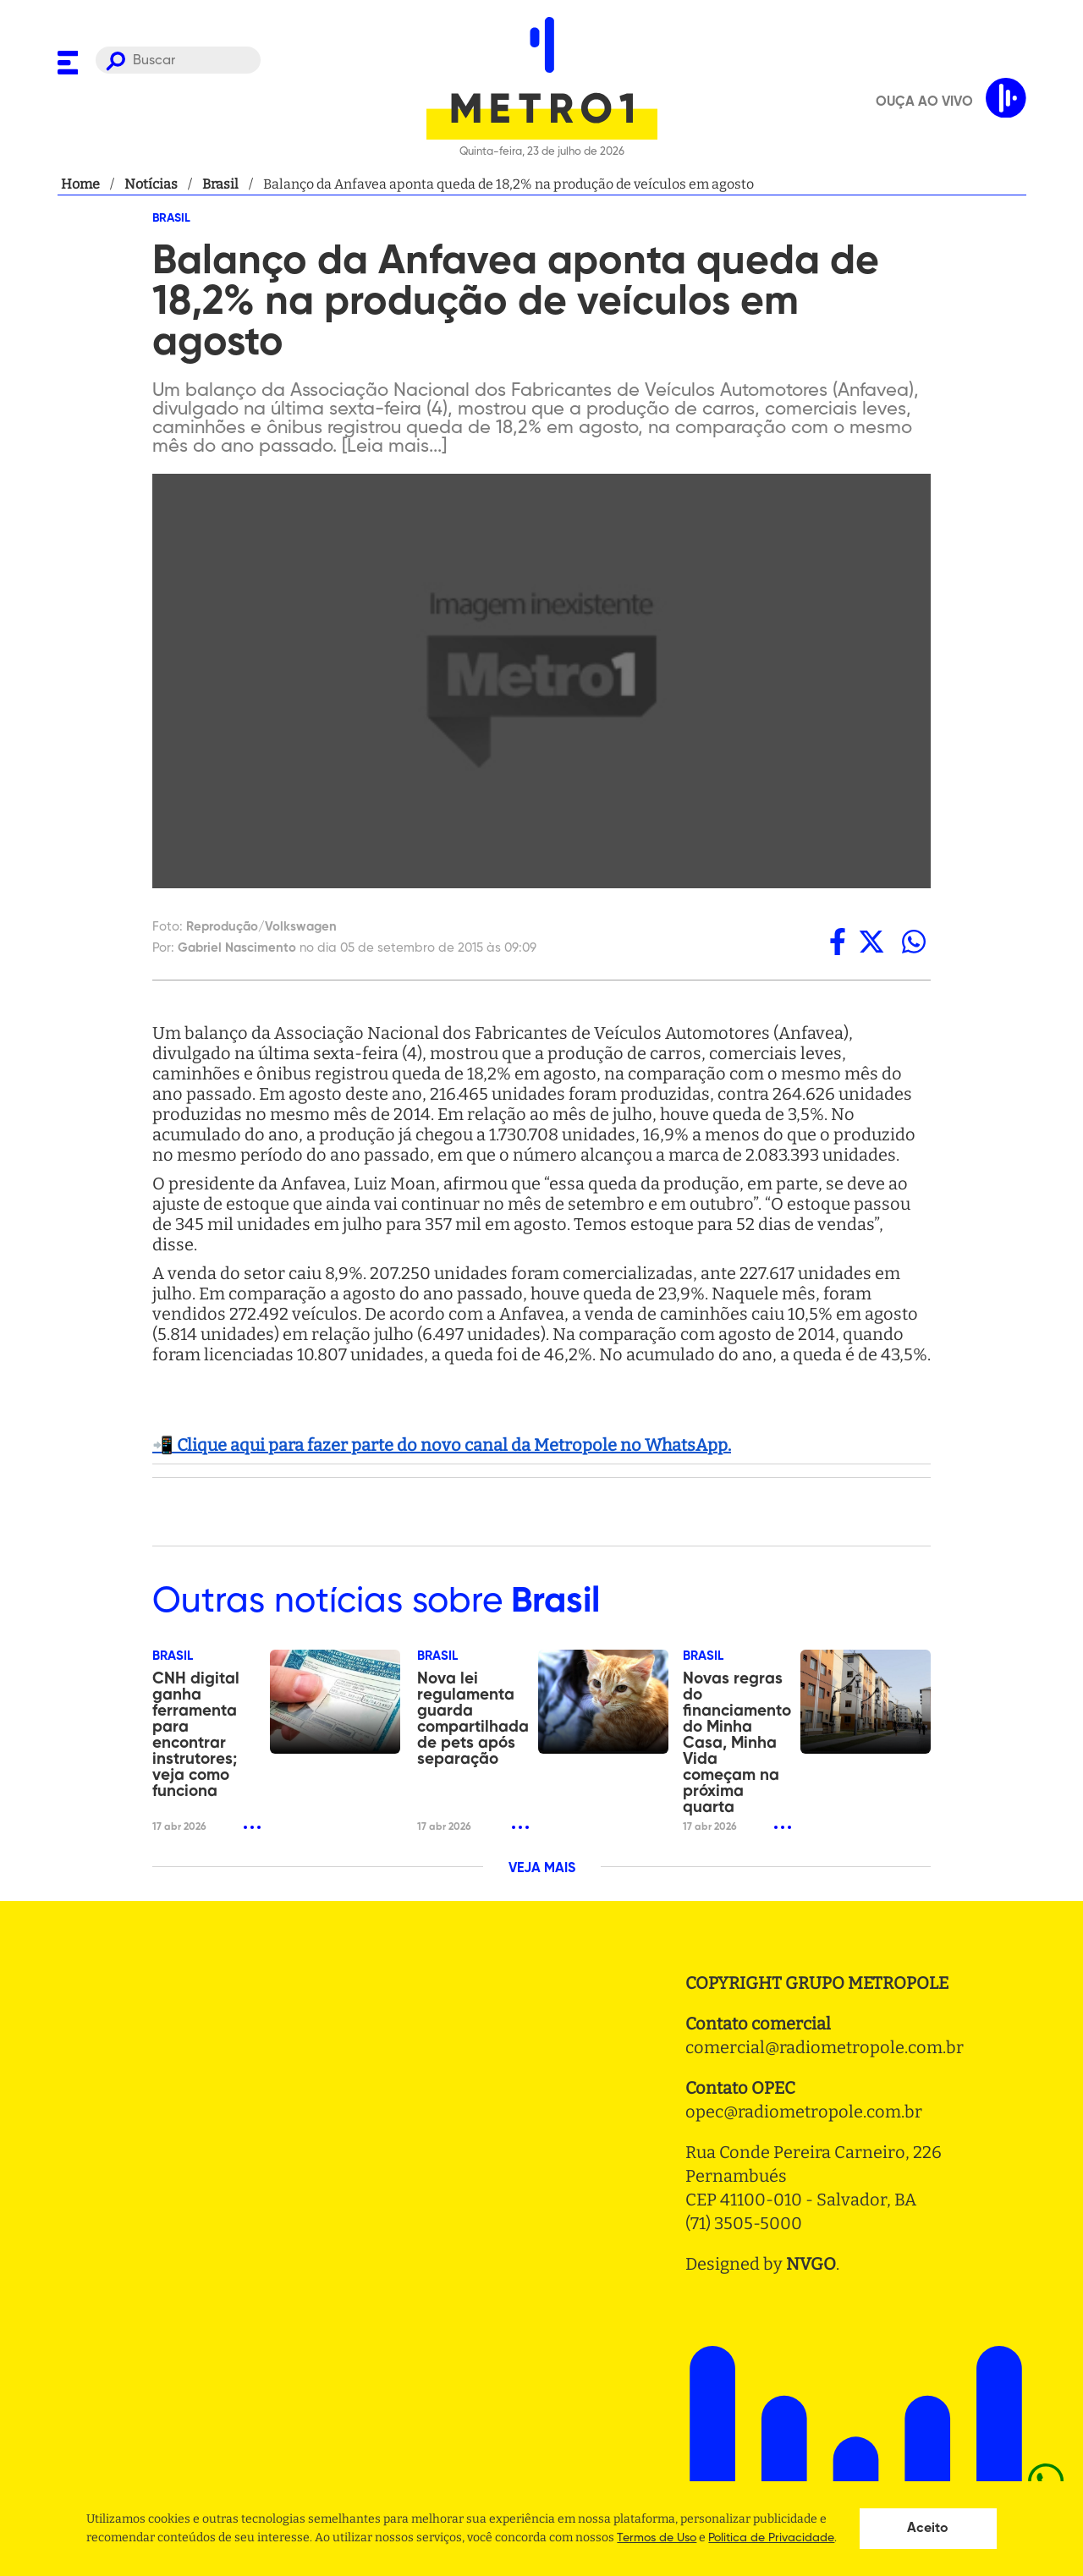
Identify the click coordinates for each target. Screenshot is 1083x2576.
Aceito (927, 2528)
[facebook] (838, 941)
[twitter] (871, 941)
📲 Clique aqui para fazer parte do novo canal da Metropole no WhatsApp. (441, 1445)
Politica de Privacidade (771, 2538)
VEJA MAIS (542, 1869)
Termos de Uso (656, 2538)
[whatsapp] (914, 941)
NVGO (811, 2264)
